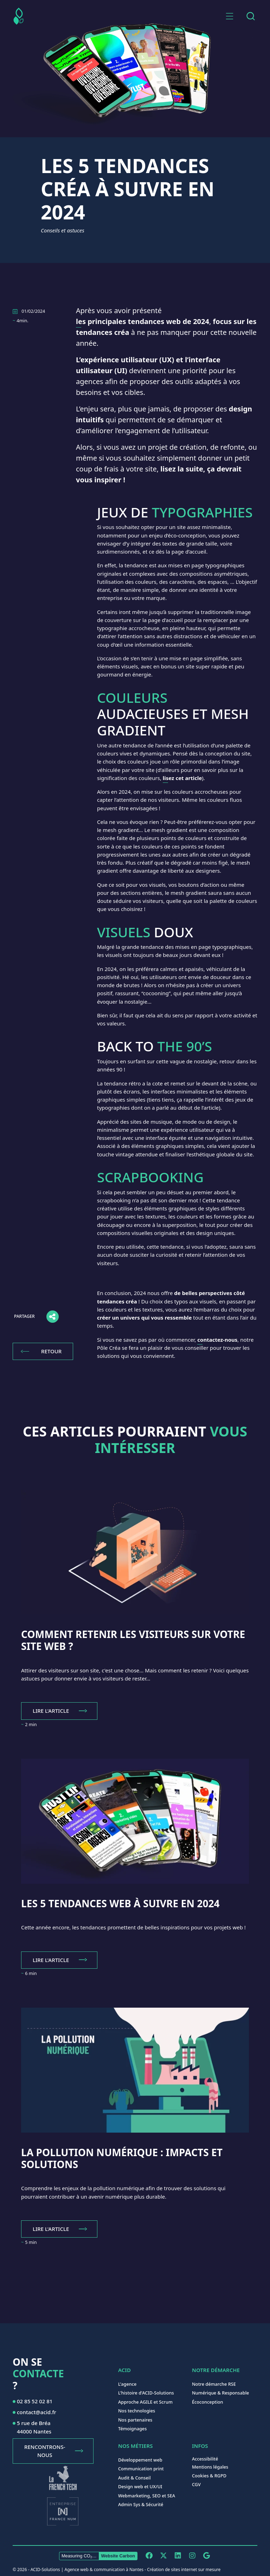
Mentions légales (210, 2467)
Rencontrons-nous (44, 2450)
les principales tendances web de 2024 (142, 321)
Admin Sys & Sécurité (140, 2504)
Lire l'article (51, 1710)
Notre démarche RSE (214, 2384)
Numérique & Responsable (220, 2393)
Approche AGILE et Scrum (145, 2402)
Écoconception (207, 2402)
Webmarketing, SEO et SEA (146, 2495)
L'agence (127, 2384)
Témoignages (132, 2428)
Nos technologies (136, 2410)
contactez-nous (217, 1339)
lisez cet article (182, 777)
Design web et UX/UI (140, 2486)
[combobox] (250, 16)
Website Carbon (118, 2555)
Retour (51, 1351)
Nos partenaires (135, 2420)
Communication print (141, 2468)
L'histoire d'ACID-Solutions (146, 2393)
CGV (196, 2484)
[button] (229, 16)
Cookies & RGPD (209, 2475)
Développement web (140, 2460)
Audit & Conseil (134, 2478)
